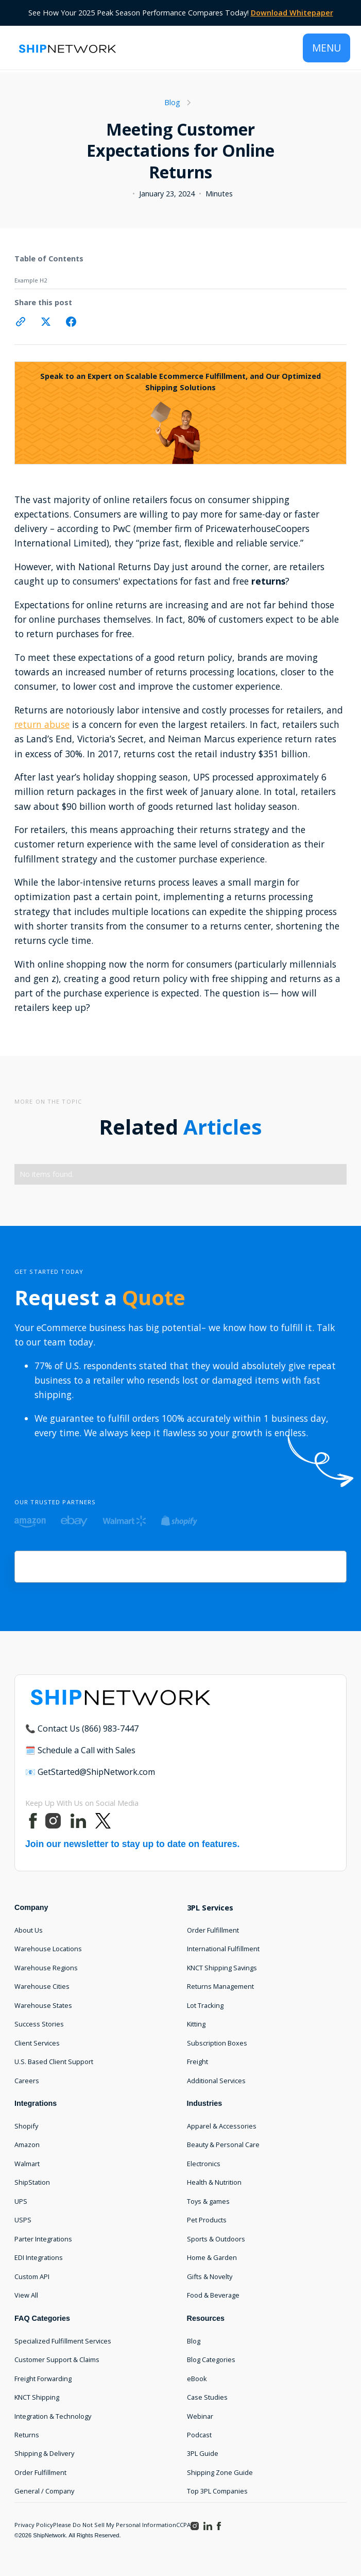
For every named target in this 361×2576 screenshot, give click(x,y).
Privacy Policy (33, 2524)
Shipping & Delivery (44, 2453)
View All (26, 2295)
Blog (193, 2341)
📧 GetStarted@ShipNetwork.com (90, 1771)
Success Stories (39, 2024)
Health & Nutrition (214, 2182)
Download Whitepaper (292, 13)
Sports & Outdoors (216, 2238)
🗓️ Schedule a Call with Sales (80, 1750)
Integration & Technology (52, 2416)
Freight (197, 2061)
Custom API (31, 2276)
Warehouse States (43, 2005)
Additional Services (216, 2080)
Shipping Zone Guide (220, 2472)
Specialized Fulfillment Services (62, 2341)
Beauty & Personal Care (223, 2144)
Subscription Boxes (217, 2043)
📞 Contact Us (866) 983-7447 (82, 1728)
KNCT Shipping (36, 2397)
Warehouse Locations (48, 1948)
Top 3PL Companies (217, 2491)
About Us (28, 1930)
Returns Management (220, 1986)
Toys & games (208, 2201)
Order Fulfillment (213, 1930)
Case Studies (207, 2397)
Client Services (37, 2043)
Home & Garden (212, 2257)
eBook (197, 2378)
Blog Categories (211, 2359)
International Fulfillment (223, 1948)
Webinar (200, 2416)
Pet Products (207, 2219)
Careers (26, 2080)
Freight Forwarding (43, 2378)
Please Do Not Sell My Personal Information (114, 2524)
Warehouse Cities (42, 1986)
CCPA (183, 2524)
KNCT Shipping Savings (222, 1967)
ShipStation (32, 2182)
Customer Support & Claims (56, 2359)
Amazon (27, 2144)
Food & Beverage (213, 2295)
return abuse (42, 724)
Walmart (27, 2163)
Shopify (26, 2126)
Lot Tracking (205, 2005)
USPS (22, 2219)
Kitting (196, 2024)
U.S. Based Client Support (53, 2061)
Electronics (203, 2163)
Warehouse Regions (46, 1967)
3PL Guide (202, 2453)
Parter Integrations (43, 2238)
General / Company (44, 2491)
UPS (20, 2201)
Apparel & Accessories (221, 2126)
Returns (26, 2434)
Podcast (199, 2434)
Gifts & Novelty (209, 2276)
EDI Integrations (38, 2257)
